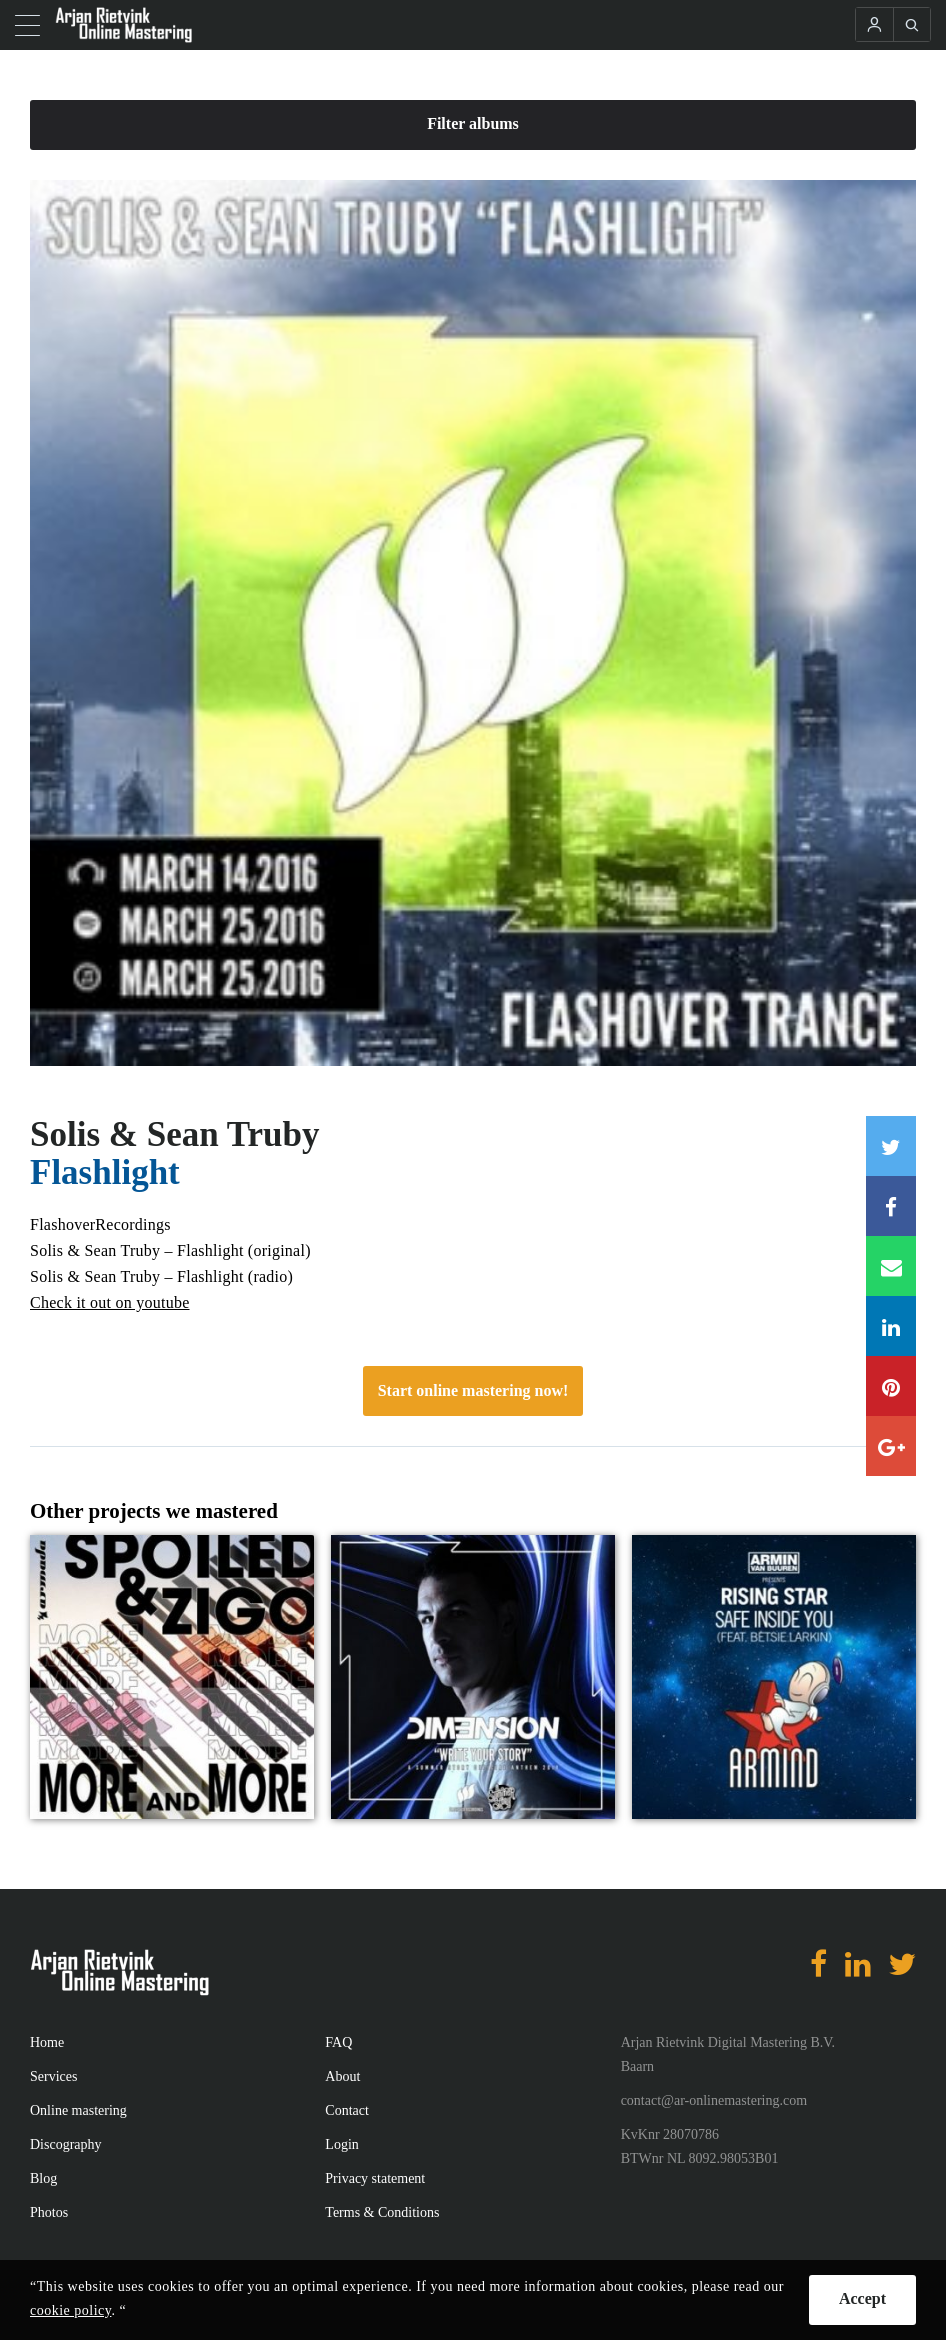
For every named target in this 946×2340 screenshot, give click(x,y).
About (342, 2076)
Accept (862, 2298)
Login (341, 2144)
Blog (43, 2178)
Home (47, 2042)
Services (53, 2076)
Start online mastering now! (473, 1390)
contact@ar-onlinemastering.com (714, 2100)
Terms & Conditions (382, 2212)
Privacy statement (375, 2178)
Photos (49, 2212)
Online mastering (78, 2110)
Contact (347, 2110)
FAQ (338, 2042)
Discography (66, 2144)
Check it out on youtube (110, 1302)
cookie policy (70, 2310)
